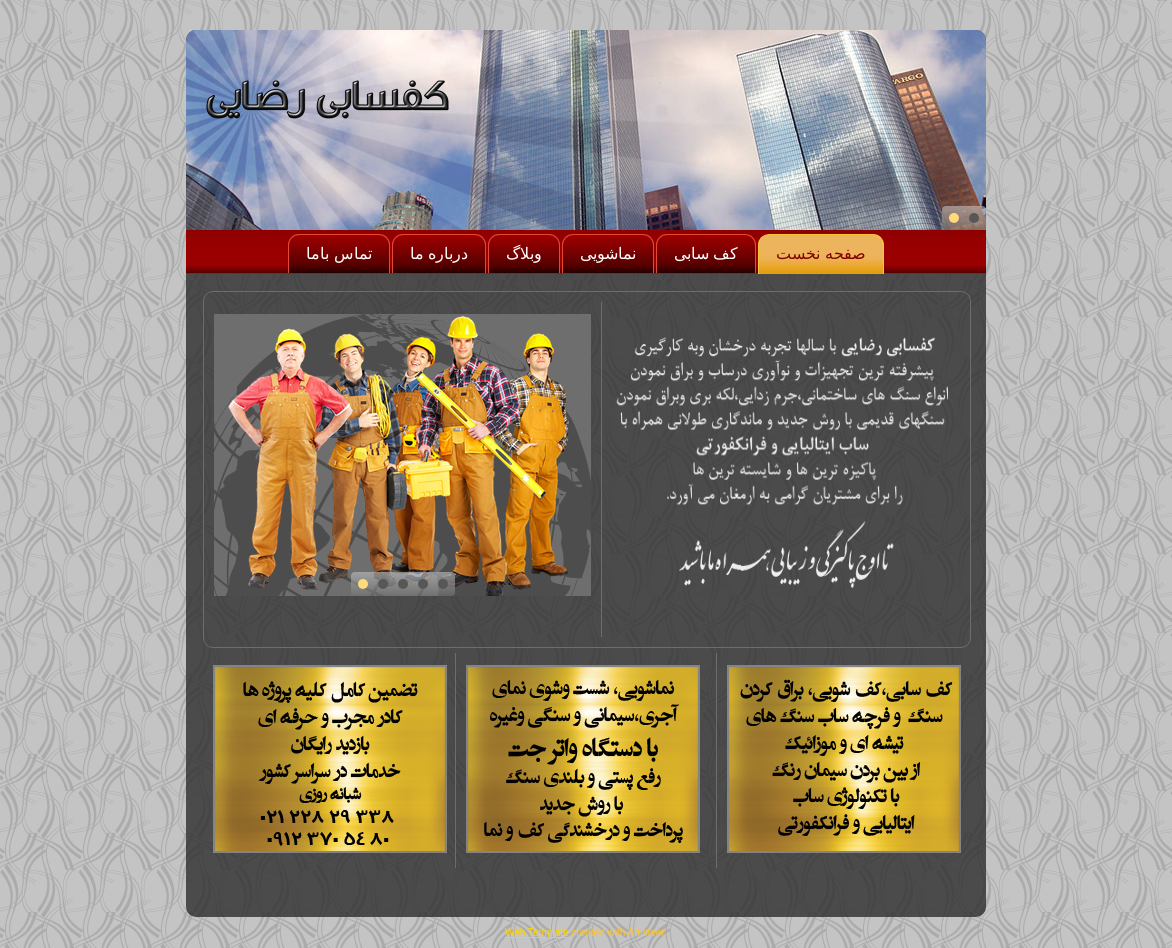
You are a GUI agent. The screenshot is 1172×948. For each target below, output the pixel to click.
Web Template (537, 932)
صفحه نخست (820, 253)
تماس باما (338, 253)
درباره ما (439, 253)
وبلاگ (524, 253)
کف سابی (706, 253)
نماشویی (608, 253)
